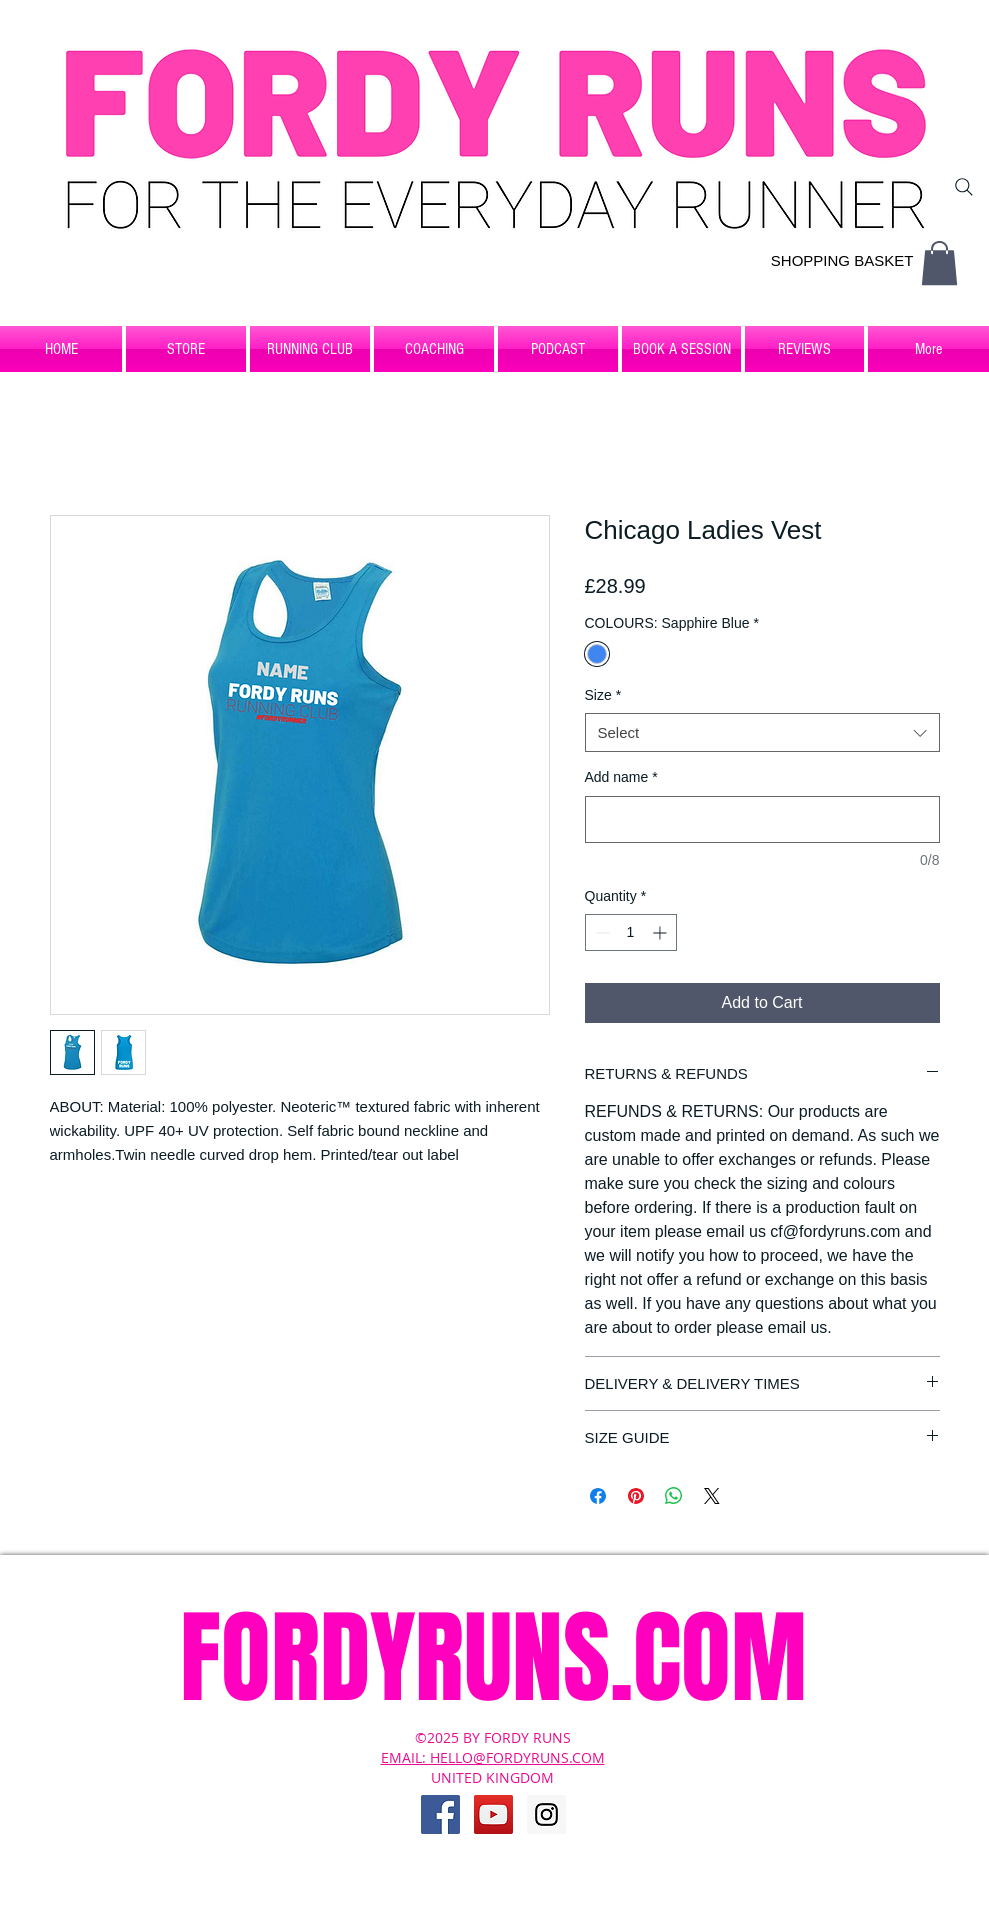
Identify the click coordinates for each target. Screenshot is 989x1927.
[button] (939, 263)
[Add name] (762, 819)
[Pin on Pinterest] (636, 1496)
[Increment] (661, 932)
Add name (621, 777)
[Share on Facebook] (598, 1496)
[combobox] (762, 732)
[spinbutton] (631, 932)
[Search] (964, 187)
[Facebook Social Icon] (440, 1814)
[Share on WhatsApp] (674, 1496)
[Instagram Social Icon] (546, 1814)
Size (603, 695)
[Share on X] (712, 1496)
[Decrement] (600, 932)
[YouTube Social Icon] (493, 1814)
